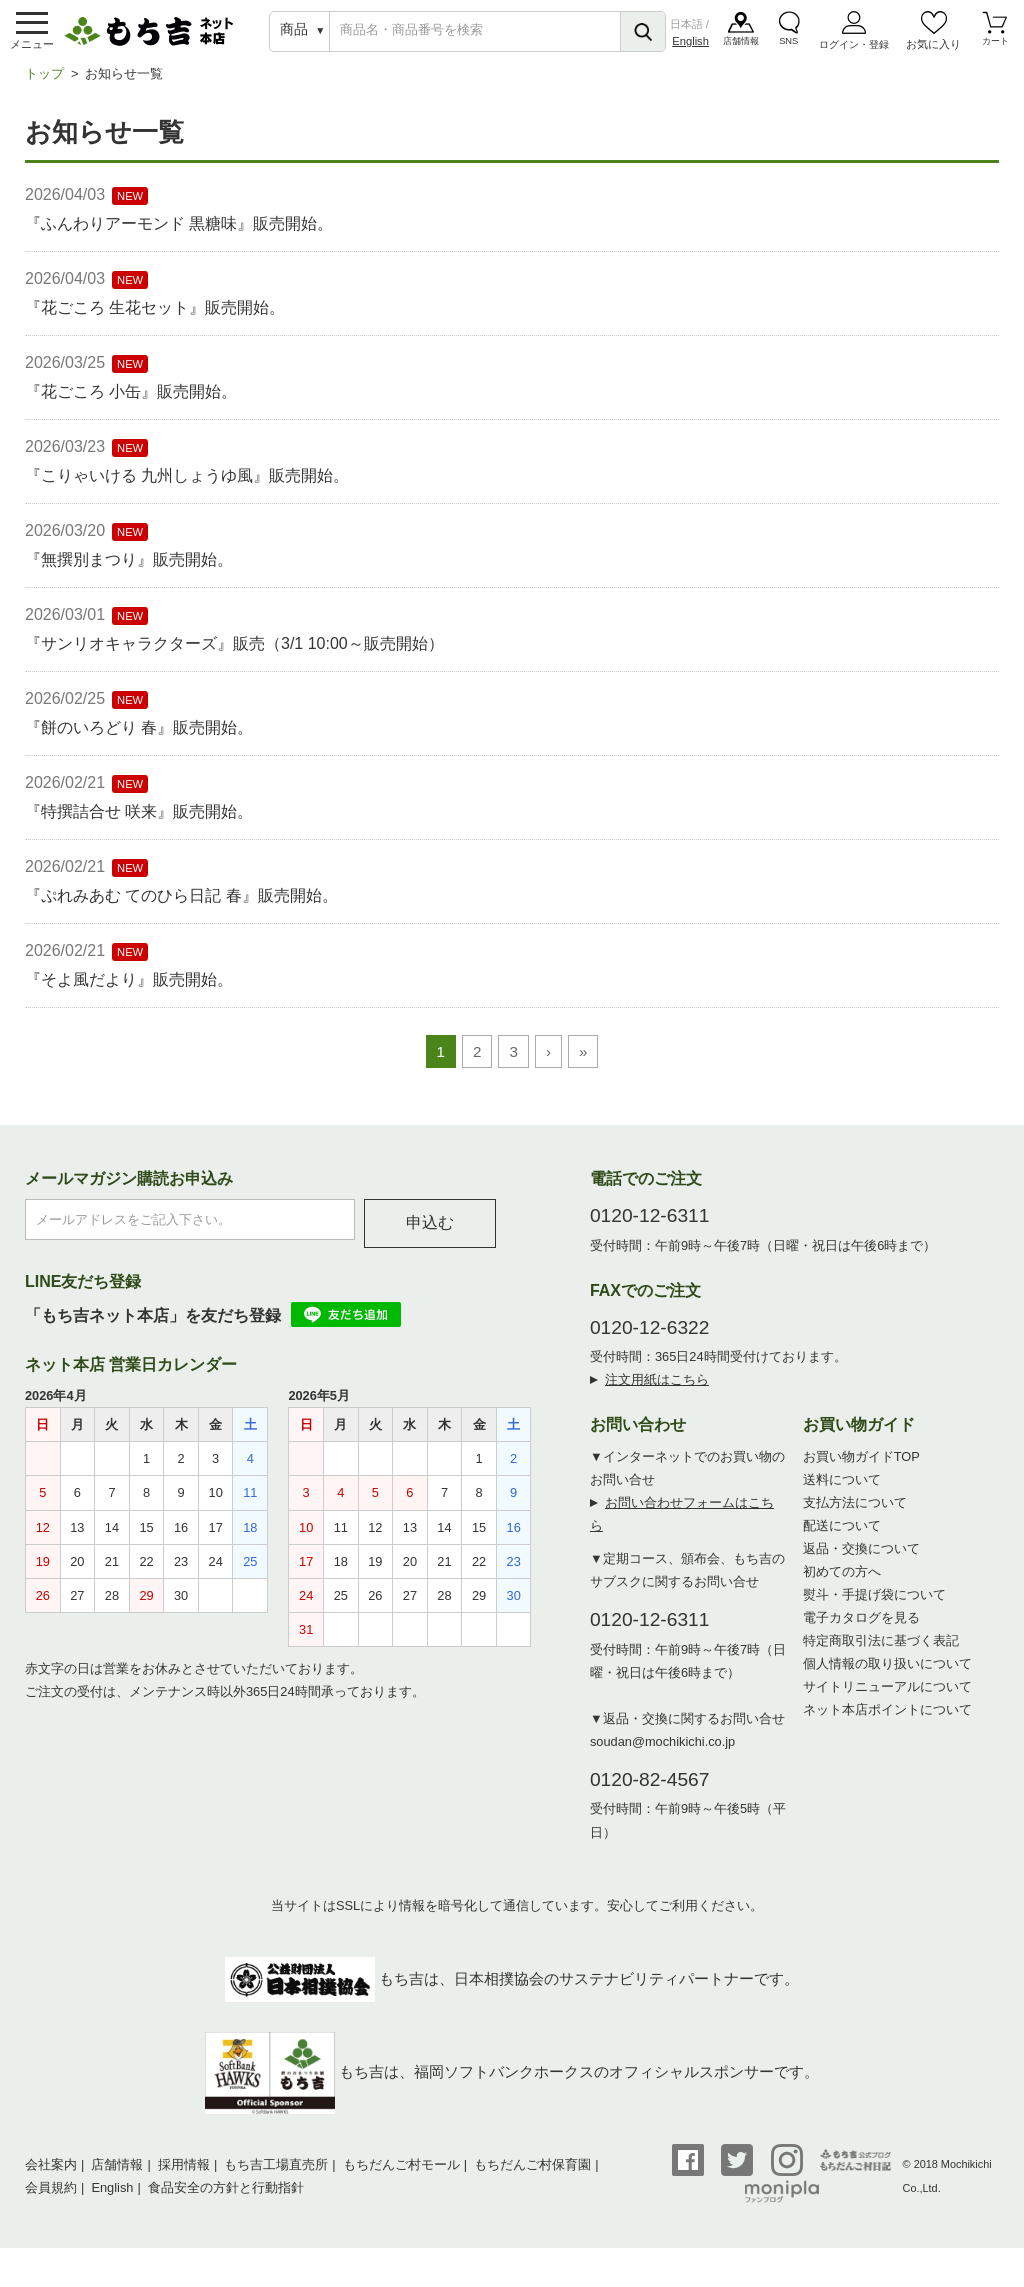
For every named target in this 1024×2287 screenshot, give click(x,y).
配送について (842, 1536)
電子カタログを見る (861, 1628)
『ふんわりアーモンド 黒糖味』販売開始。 (179, 234)
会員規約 (51, 2198)
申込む (430, 1233)
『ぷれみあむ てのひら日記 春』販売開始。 (181, 906)
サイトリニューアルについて (887, 1697)
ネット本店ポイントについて (887, 1720)
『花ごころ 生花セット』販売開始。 (155, 318)
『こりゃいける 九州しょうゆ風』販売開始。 (187, 486)
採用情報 (184, 2175)
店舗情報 (742, 49)
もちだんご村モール (401, 2175)
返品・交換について (861, 1559)
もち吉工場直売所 (276, 2175)
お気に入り (933, 49)
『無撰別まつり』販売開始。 (129, 570)
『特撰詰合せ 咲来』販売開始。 (139, 822)
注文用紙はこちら (657, 1390)
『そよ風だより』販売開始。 (129, 990)
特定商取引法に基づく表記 (881, 1651)
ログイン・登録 (854, 49)
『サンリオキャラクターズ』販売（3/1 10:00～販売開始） (234, 654)
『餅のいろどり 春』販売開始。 (139, 738)
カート (994, 49)
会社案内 (51, 2175)
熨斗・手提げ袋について (874, 1605)
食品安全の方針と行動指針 (226, 2198)
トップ (44, 84)
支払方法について (855, 1513)
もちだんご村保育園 (532, 2175)
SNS (789, 49)
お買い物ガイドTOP (861, 1467)
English (690, 46)
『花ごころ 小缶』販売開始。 (131, 402)
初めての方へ (842, 1582)
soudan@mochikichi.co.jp (662, 1752)
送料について (842, 1490)
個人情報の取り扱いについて (887, 1674)
